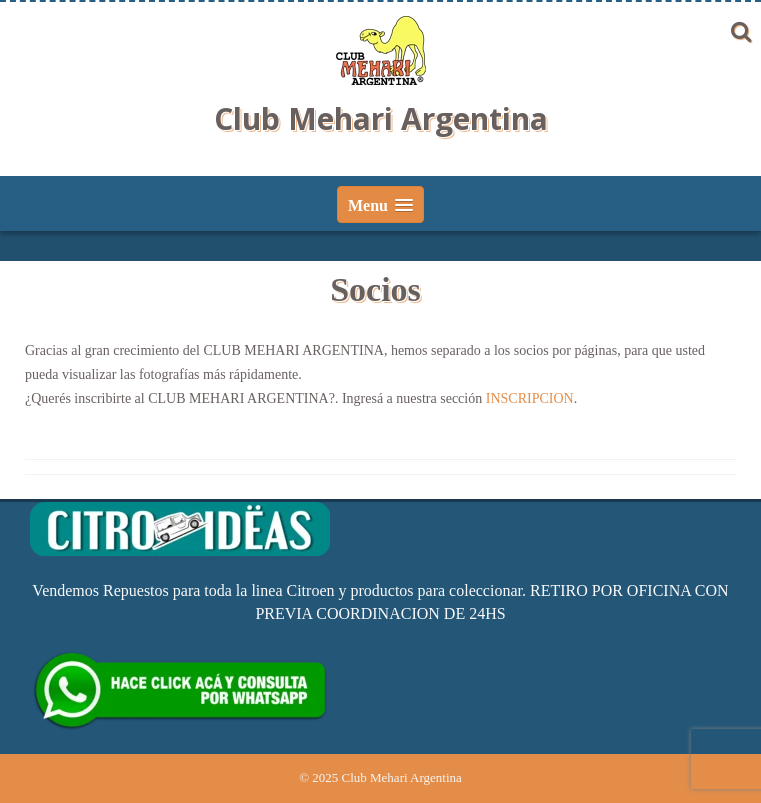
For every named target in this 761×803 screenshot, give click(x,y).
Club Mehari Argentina (381, 118)
